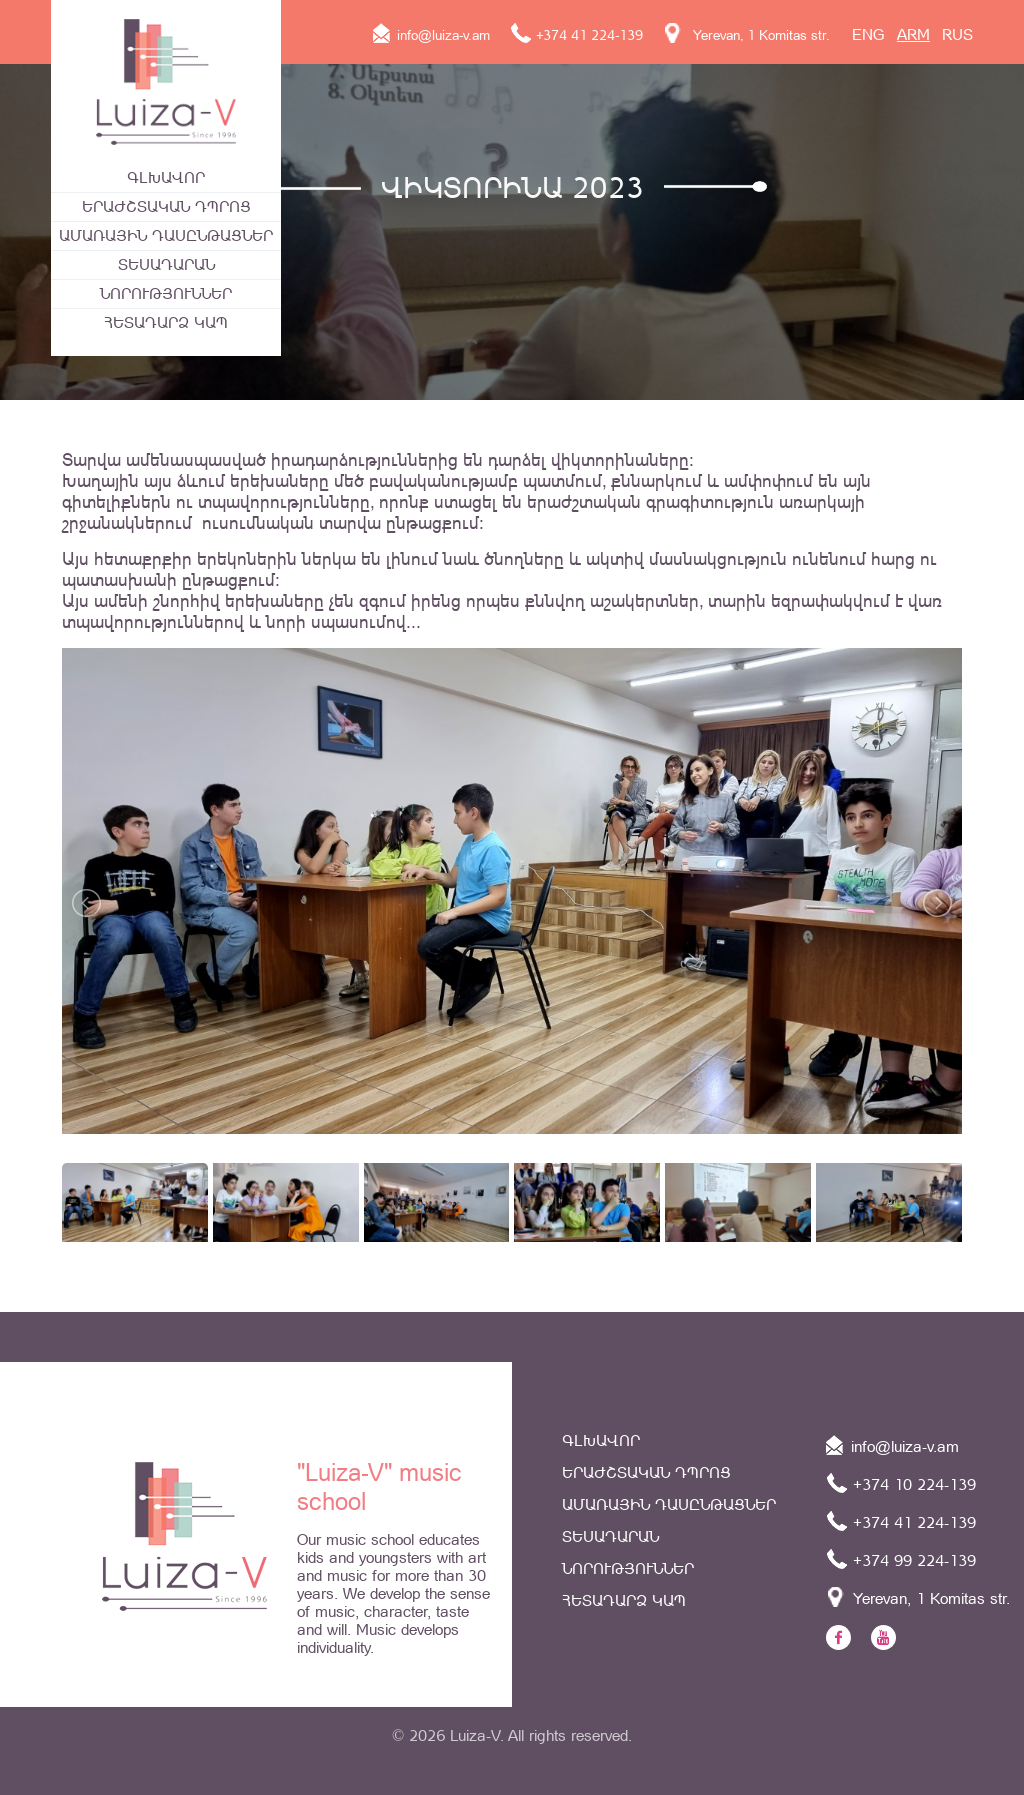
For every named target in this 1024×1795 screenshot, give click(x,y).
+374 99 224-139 (901, 1559)
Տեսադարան (166, 264)
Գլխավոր (166, 177)
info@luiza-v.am (431, 35)
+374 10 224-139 (901, 1483)
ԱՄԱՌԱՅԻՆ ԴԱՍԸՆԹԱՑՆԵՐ (166, 235)
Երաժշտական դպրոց (166, 206)
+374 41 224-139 (576, 35)
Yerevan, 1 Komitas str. (746, 35)
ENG (868, 34)
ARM (913, 34)
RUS (957, 34)
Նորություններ (166, 293)
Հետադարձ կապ (166, 322)
